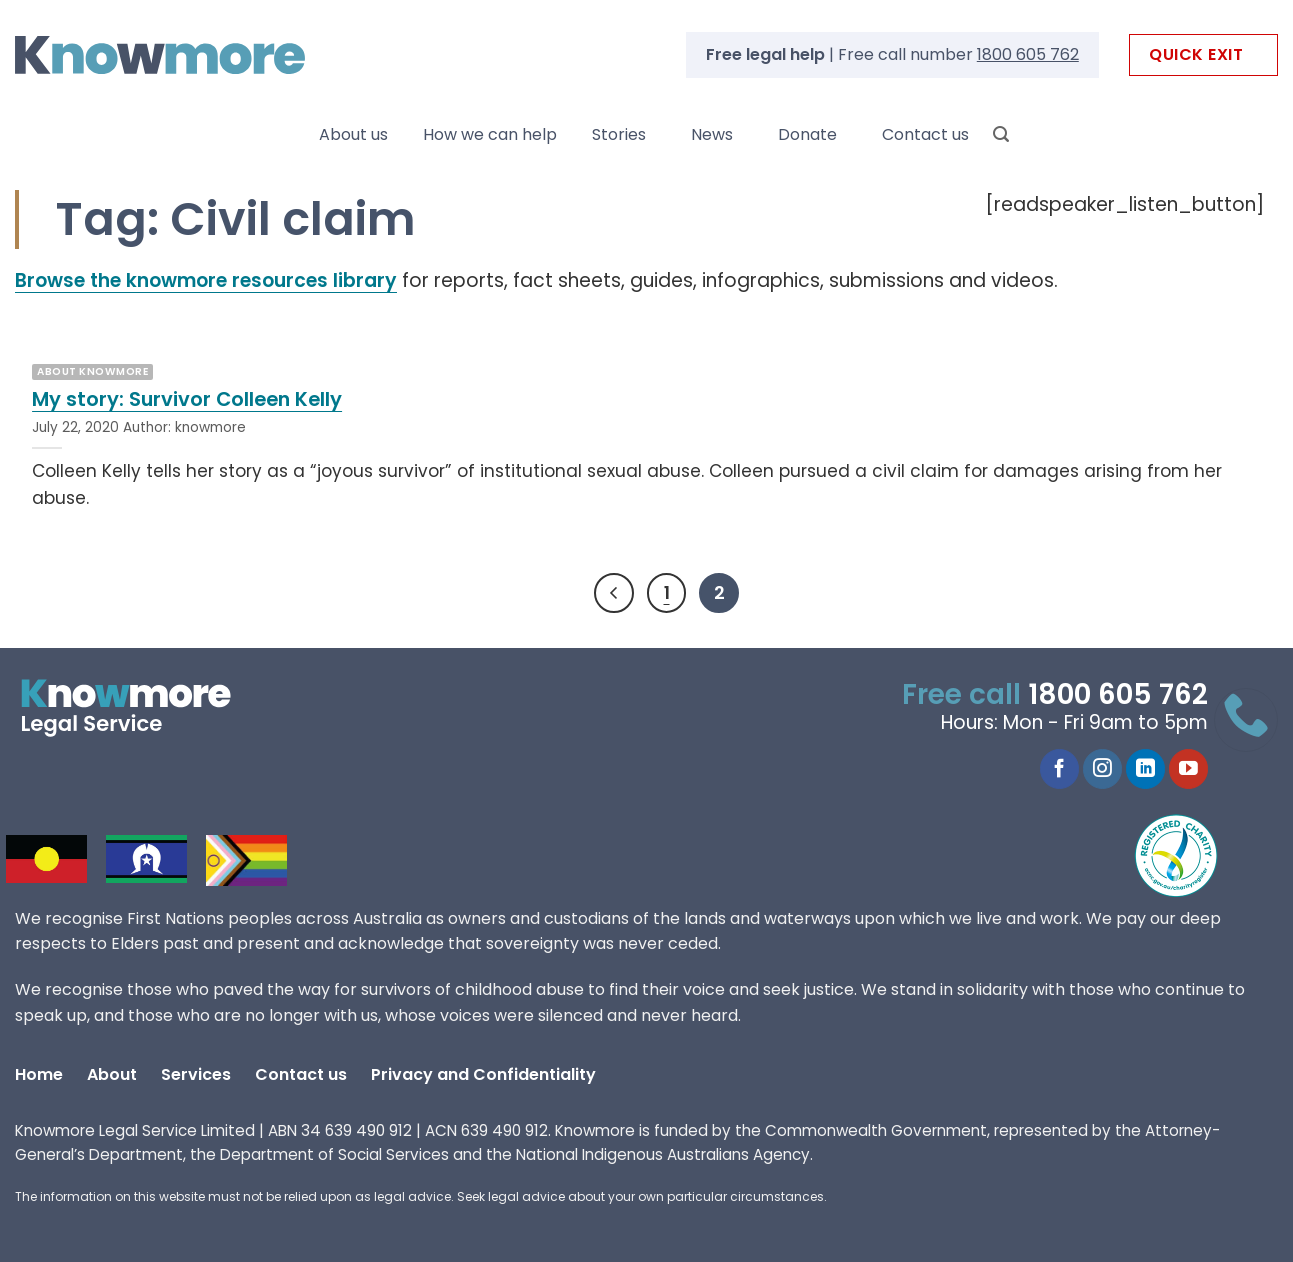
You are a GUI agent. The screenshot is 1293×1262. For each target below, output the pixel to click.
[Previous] (614, 593)
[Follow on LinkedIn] (1145, 769)
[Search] (1001, 134)
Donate (807, 134)
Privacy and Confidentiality (483, 1074)
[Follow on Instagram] (1102, 769)
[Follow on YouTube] (1188, 769)
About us (353, 134)
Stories (619, 134)
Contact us (925, 134)
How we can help (490, 134)
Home (39, 1074)
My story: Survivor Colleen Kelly (187, 400)
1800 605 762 (1028, 54)
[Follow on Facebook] (1059, 769)
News (712, 134)
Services (196, 1074)
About (112, 1074)
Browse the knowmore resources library (206, 280)
